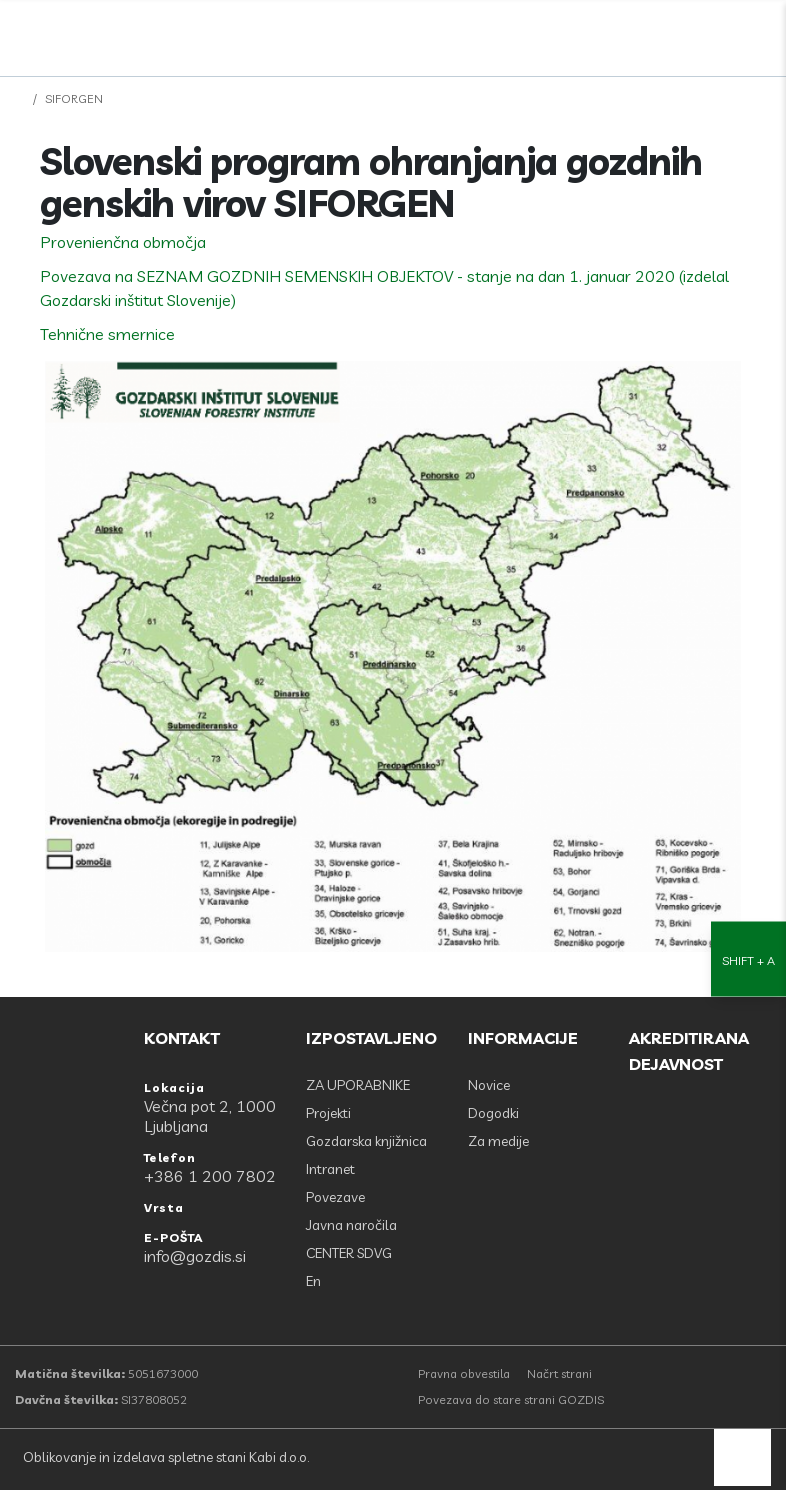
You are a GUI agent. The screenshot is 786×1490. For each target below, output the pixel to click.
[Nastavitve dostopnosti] (748, 745)
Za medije (498, 1141)
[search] (717, 33)
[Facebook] (673, 33)
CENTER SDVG (349, 1253)
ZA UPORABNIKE (358, 1085)
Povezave (335, 1197)
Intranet (330, 1169)
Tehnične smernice (107, 334)
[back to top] (742, 1457)
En (313, 1281)
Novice (489, 1085)
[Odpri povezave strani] (761, 33)
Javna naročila (351, 1225)
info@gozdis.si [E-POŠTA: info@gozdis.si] (195, 1256)
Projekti (328, 1113)
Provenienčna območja (123, 242)
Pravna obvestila (464, 1373)
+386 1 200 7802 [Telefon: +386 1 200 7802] (210, 1176)
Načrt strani (559, 1373)
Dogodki (493, 1113)
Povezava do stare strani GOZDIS (511, 1399)
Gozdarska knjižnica (366, 1141)
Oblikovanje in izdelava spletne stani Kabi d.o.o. (164, 1457)
